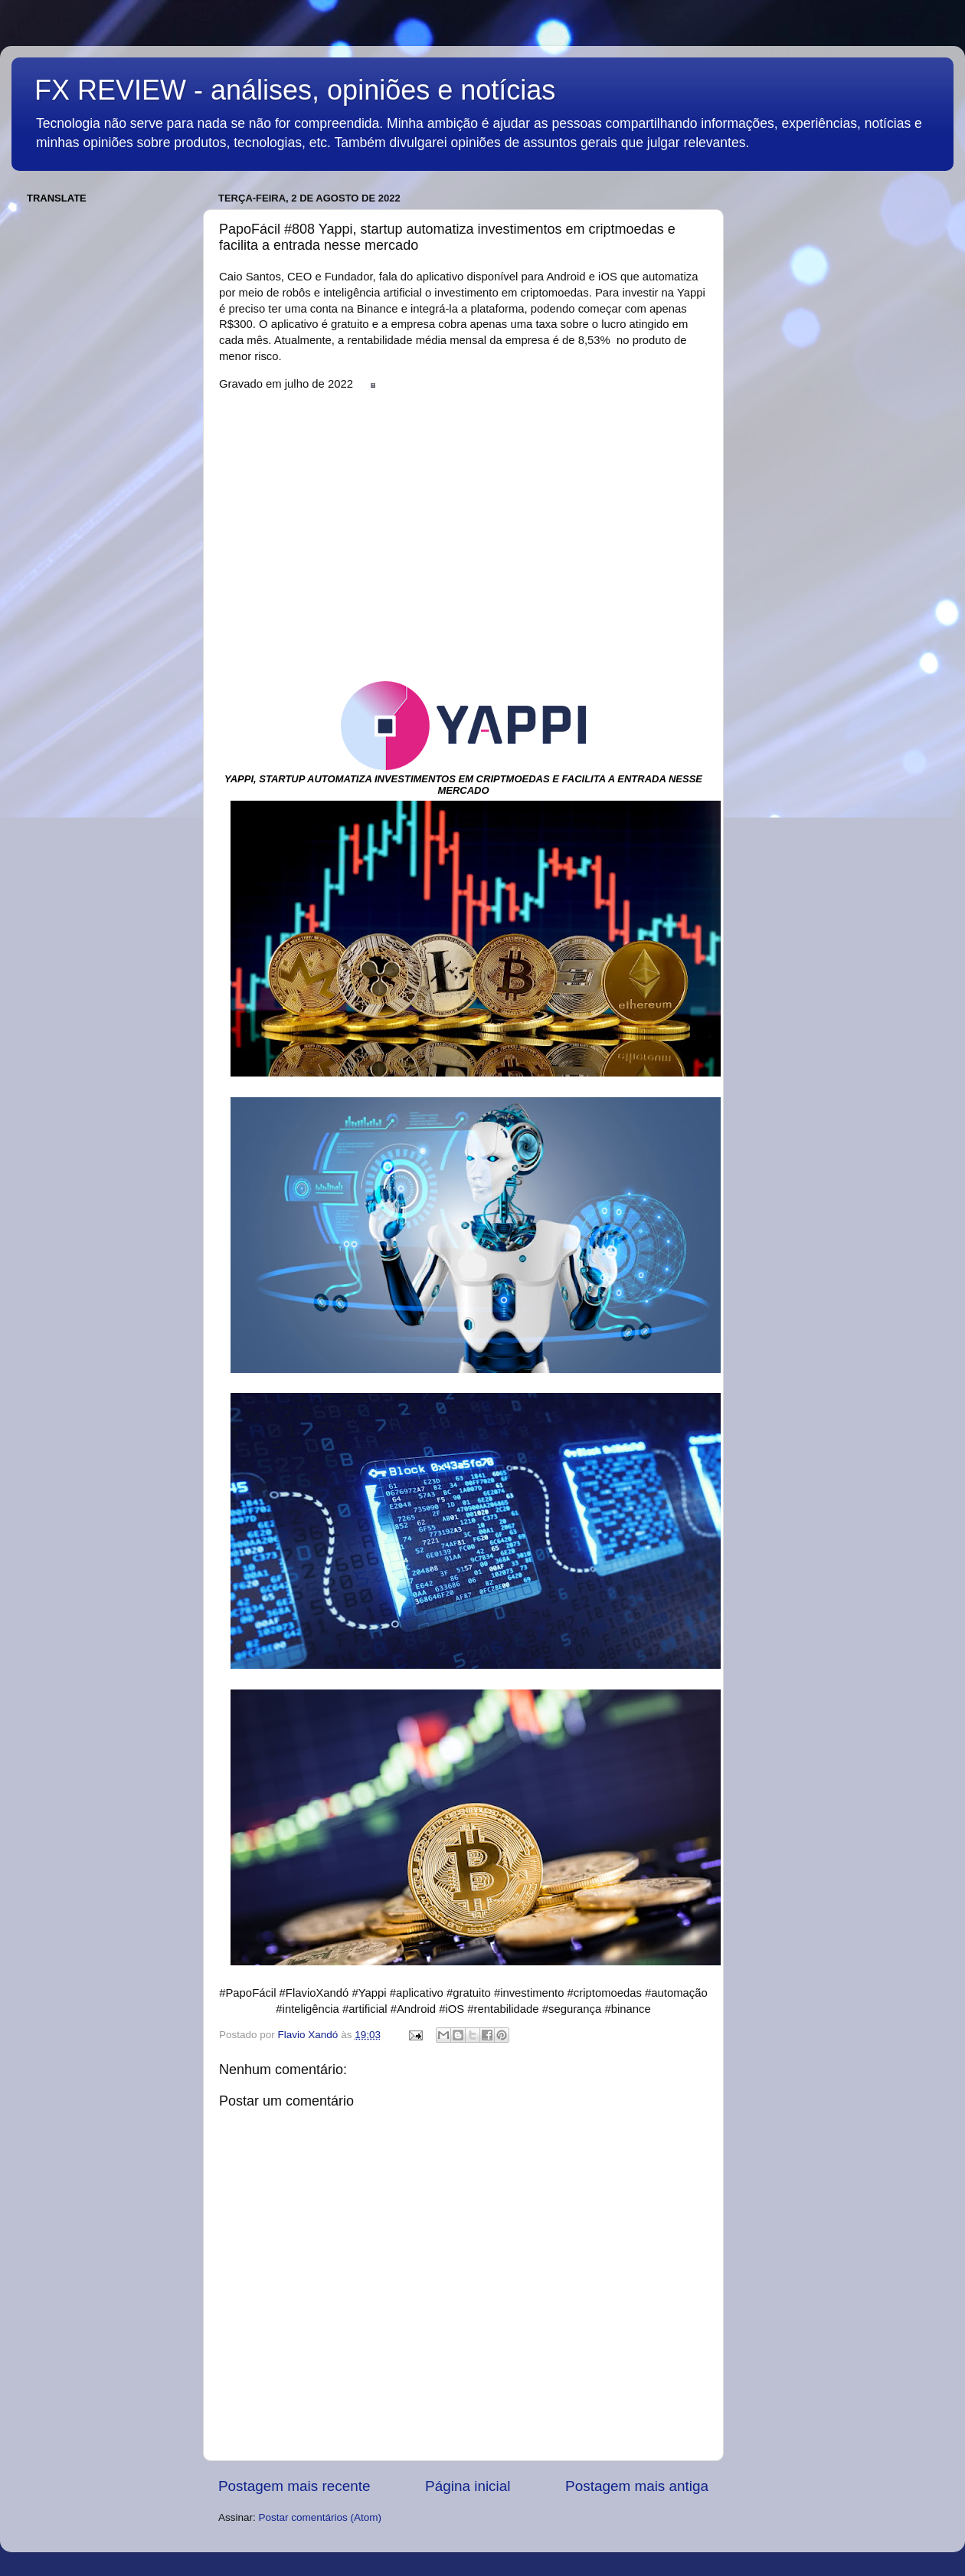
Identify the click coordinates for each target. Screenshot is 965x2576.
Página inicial (467, 2486)
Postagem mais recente (294, 2486)
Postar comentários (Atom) (320, 2517)
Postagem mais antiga (636, 2486)
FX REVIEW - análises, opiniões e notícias (294, 90)
